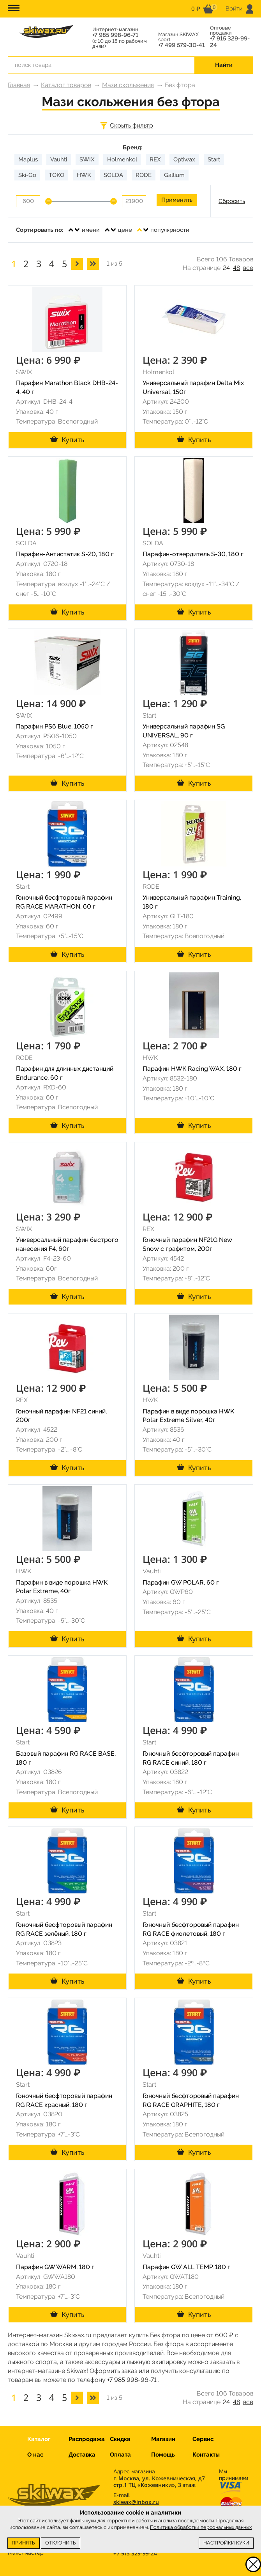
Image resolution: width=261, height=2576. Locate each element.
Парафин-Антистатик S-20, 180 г (65, 554)
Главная (19, 85)
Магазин (163, 2439)
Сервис (202, 2439)
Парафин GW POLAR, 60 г (181, 1582)
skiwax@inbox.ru (136, 2502)
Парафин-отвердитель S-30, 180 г (193, 554)
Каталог (38, 2439)
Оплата (120, 2454)
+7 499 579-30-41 (181, 45)
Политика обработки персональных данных (201, 2527)
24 (226, 267)
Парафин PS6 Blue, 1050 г (54, 726)
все (248, 267)
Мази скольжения (128, 85)
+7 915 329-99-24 (230, 42)
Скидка (120, 2439)
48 (236, 267)
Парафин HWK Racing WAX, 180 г (192, 1068)
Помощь (163, 2454)
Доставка (82, 2454)
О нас (35, 2454)
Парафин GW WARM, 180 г (55, 2267)
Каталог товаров (66, 85)
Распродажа (87, 2439)
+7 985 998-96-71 (115, 35)
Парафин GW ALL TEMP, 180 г (186, 2267)
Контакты (206, 2454)
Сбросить (232, 201)
